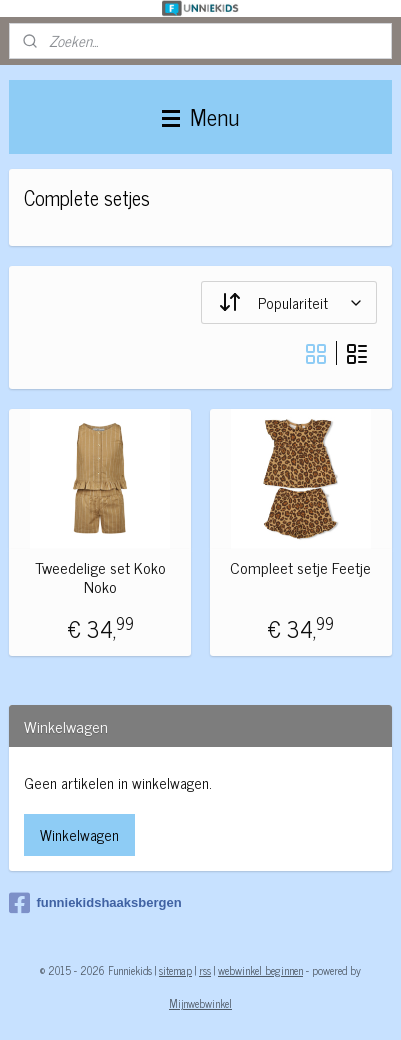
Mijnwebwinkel (200, 1003)
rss (205, 970)
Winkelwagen (79, 834)
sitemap (175, 970)
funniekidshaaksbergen (95, 903)
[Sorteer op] (289, 302)
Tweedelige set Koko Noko (100, 578)
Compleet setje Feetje (300, 568)
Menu (200, 116)
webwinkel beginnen (260, 970)
